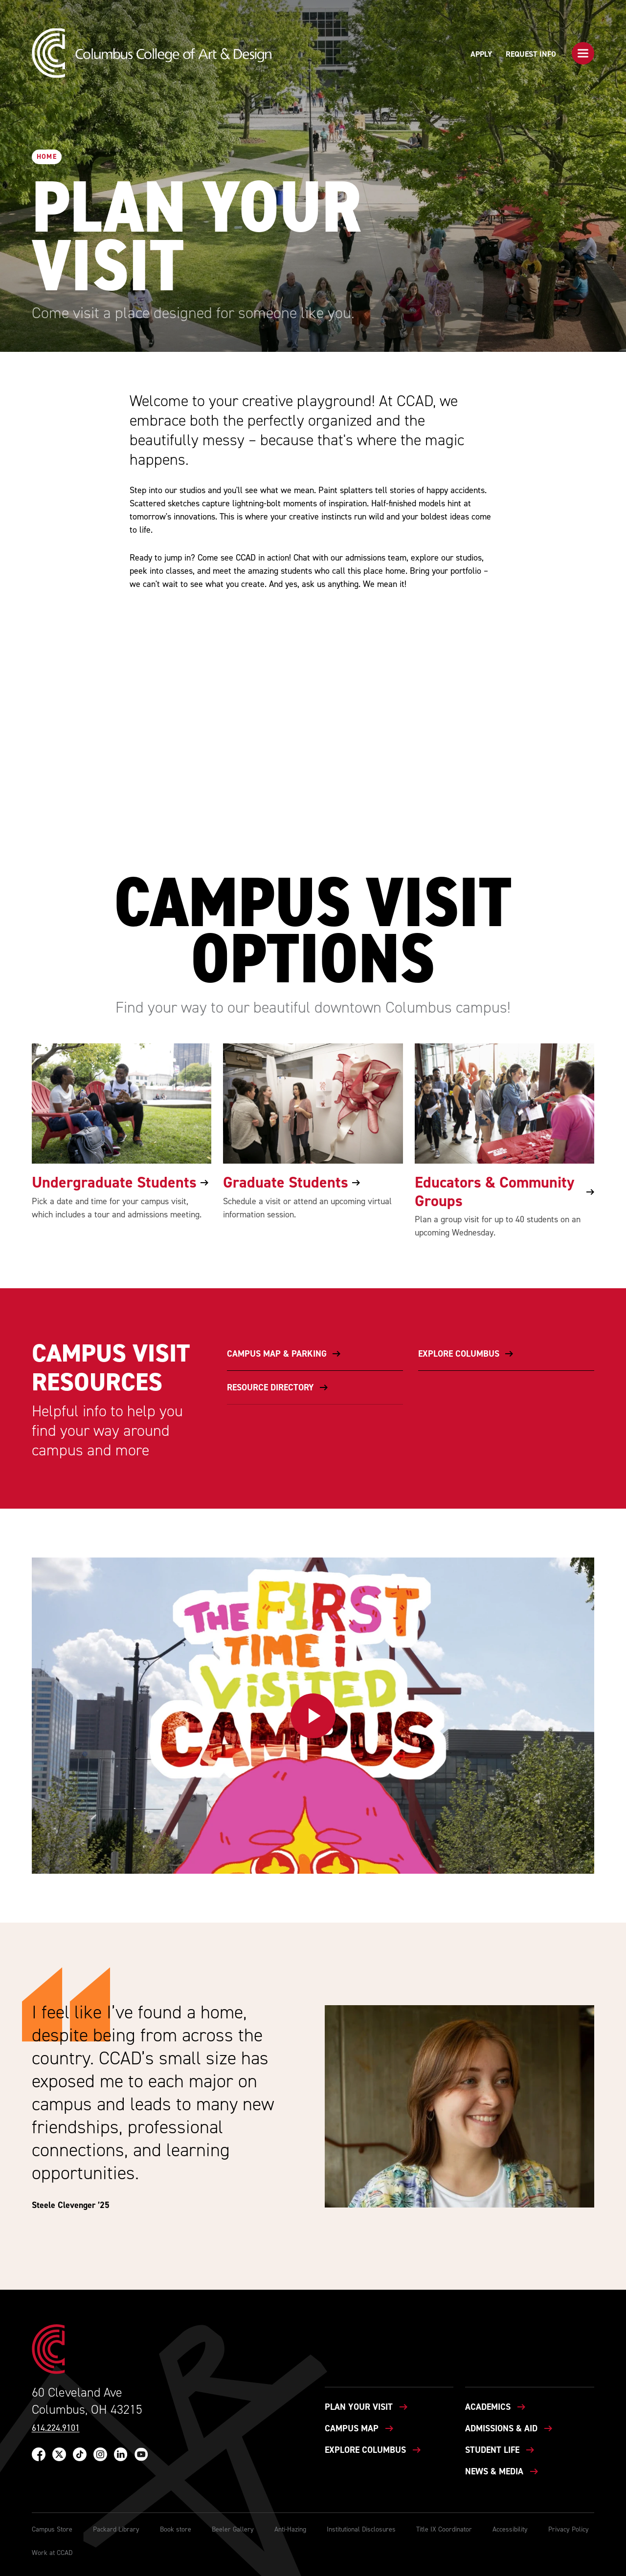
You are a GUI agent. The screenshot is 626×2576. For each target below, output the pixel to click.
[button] (583, 53)
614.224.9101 (56, 2428)
